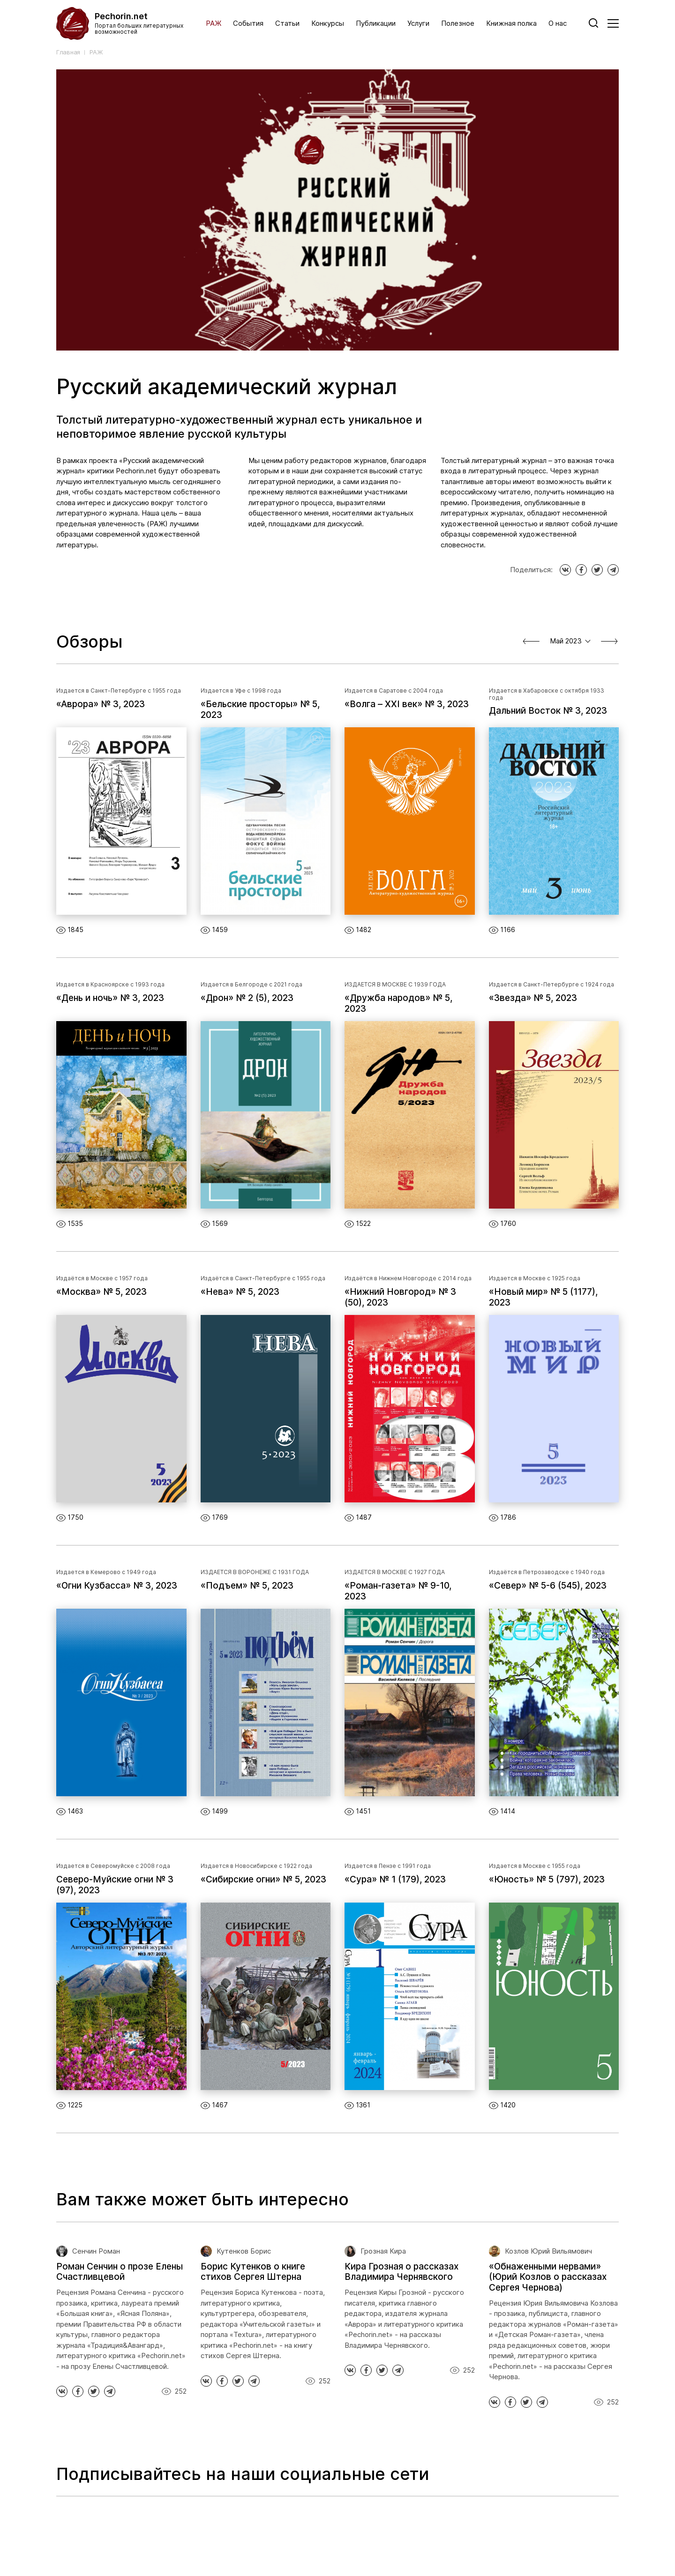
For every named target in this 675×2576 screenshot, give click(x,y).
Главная (68, 52)
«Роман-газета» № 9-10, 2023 (398, 1591)
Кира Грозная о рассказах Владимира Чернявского (401, 2272)
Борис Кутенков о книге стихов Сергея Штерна (253, 2272)
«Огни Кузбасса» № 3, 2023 (116, 1586)
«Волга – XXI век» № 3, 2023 (407, 704)
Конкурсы (327, 23)
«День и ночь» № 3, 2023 (110, 998)
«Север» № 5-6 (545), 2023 (548, 1586)
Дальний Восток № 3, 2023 (548, 711)
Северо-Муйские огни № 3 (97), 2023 (114, 1885)
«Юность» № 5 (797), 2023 (547, 1879)
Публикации (376, 23)
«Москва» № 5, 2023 (101, 1292)
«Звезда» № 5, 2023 (533, 998)
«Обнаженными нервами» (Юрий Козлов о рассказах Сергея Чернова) (548, 2277)
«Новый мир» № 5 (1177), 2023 (543, 1297)
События (248, 23)
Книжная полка (511, 23)
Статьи (287, 23)
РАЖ (213, 23)
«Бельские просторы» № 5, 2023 (260, 709)
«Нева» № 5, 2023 (240, 1292)
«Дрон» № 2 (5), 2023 (247, 998)
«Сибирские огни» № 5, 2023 (263, 1879)
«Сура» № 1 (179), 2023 (395, 1879)
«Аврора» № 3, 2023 (100, 704)
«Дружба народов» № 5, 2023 (398, 1003)
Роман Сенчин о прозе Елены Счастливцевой (119, 2272)
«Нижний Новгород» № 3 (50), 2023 (400, 1297)
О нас (557, 23)
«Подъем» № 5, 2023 (247, 1586)
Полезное (457, 23)
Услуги (418, 23)
